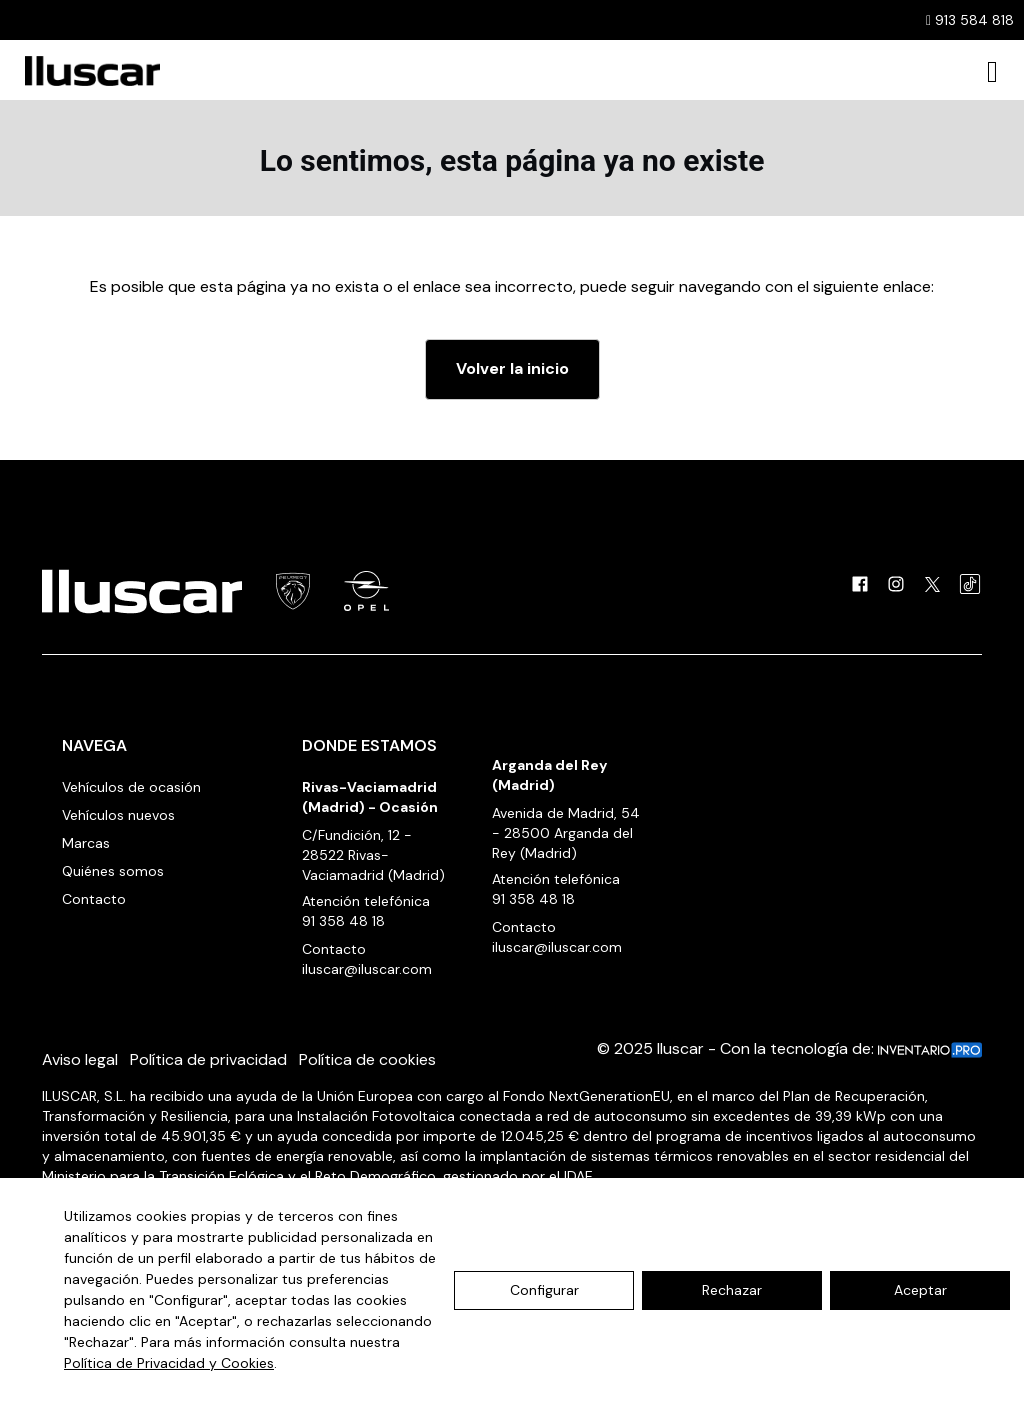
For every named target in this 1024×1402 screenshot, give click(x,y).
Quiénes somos (113, 871)
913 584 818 (970, 20)
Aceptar (920, 1290)
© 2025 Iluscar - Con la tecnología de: (789, 1048)
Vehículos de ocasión (131, 787)
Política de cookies (367, 1059)
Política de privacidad (208, 1059)
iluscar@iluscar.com (367, 969)
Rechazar (732, 1290)
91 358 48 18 (343, 921)
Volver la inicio (512, 368)
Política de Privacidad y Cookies (169, 1363)
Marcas (86, 843)
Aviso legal (80, 1059)
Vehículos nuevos (118, 815)
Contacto (94, 899)
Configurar (544, 1290)
